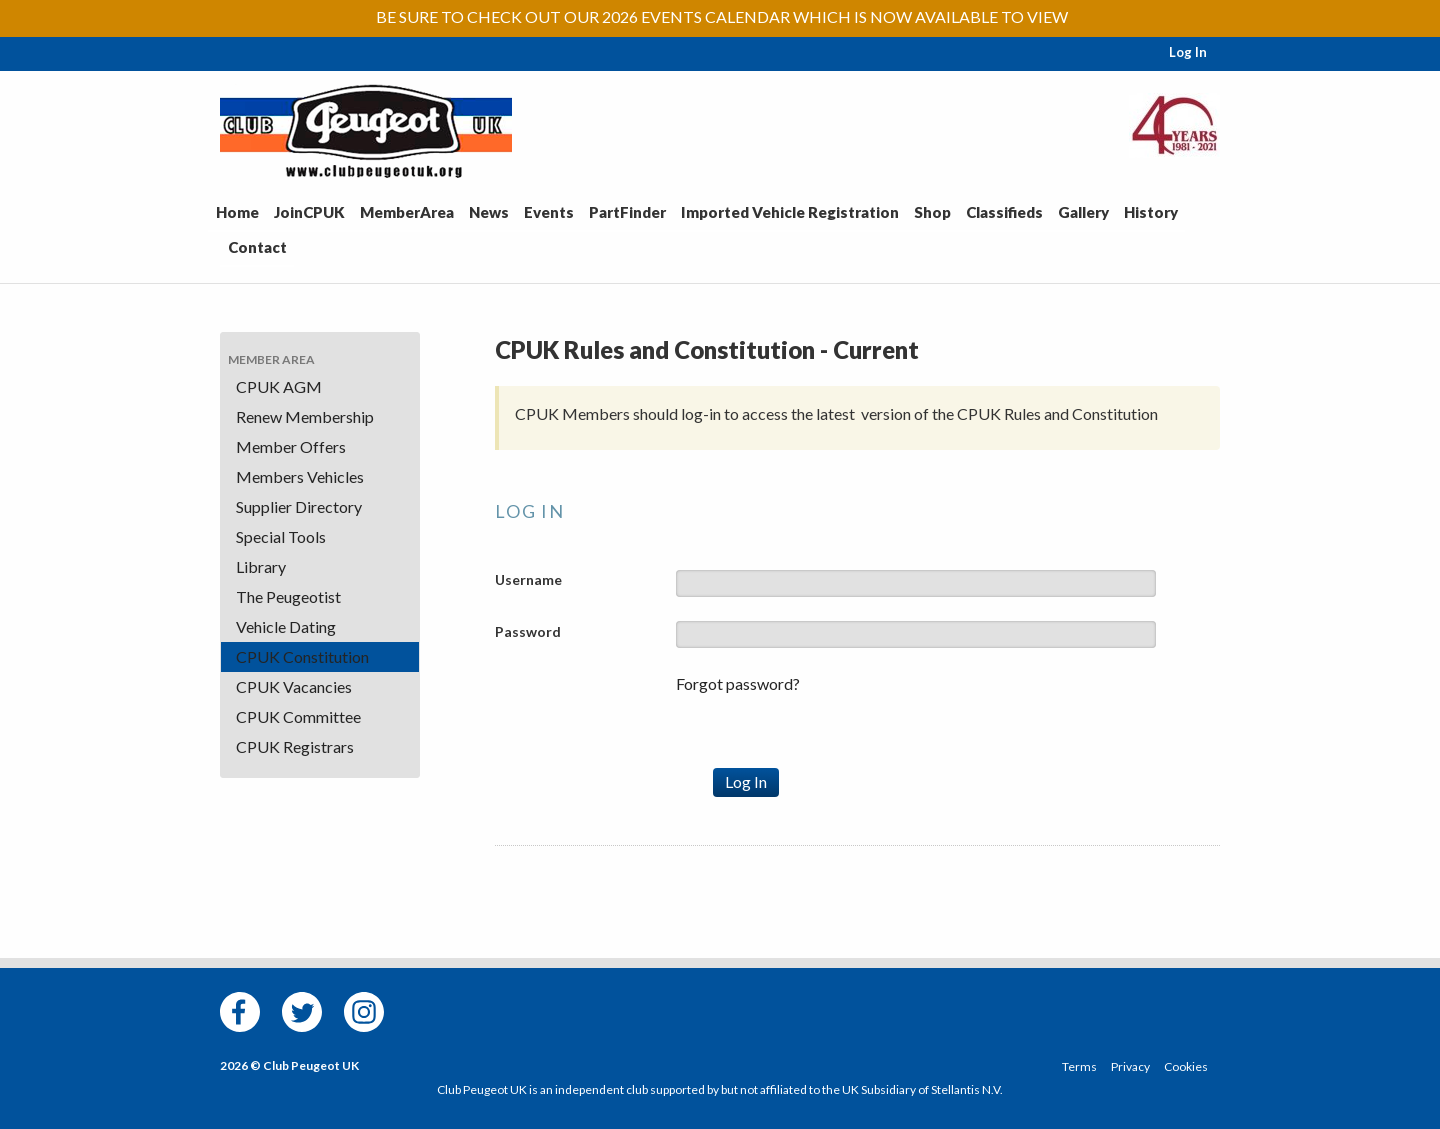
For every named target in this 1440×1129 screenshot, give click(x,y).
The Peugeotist (288, 596)
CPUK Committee (298, 716)
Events (549, 212)
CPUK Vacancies (294, 686)
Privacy (1130, 1066)
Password (528, 631)
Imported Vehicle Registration (790, 212)
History (1151, 212)
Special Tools (281, 536)
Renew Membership (305, 416)
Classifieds (1004, 212)
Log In (1188, 52)
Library (261, 566)
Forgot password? (738, 683)
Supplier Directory (299, 506)
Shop (932, 212)
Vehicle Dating (286, 626)
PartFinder (627, 212)
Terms (1079, 1066)
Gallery (1083, 212)
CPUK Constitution (302, 656)
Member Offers (291, 446)
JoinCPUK (309, 212)
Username (528, 579)
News (489, 212)
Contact (257, 247)
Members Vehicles (300, 476)
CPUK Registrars (295, 746)
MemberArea (407, 212)
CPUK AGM (279, 386)
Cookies (1186, 1066)
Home (237, 212)
